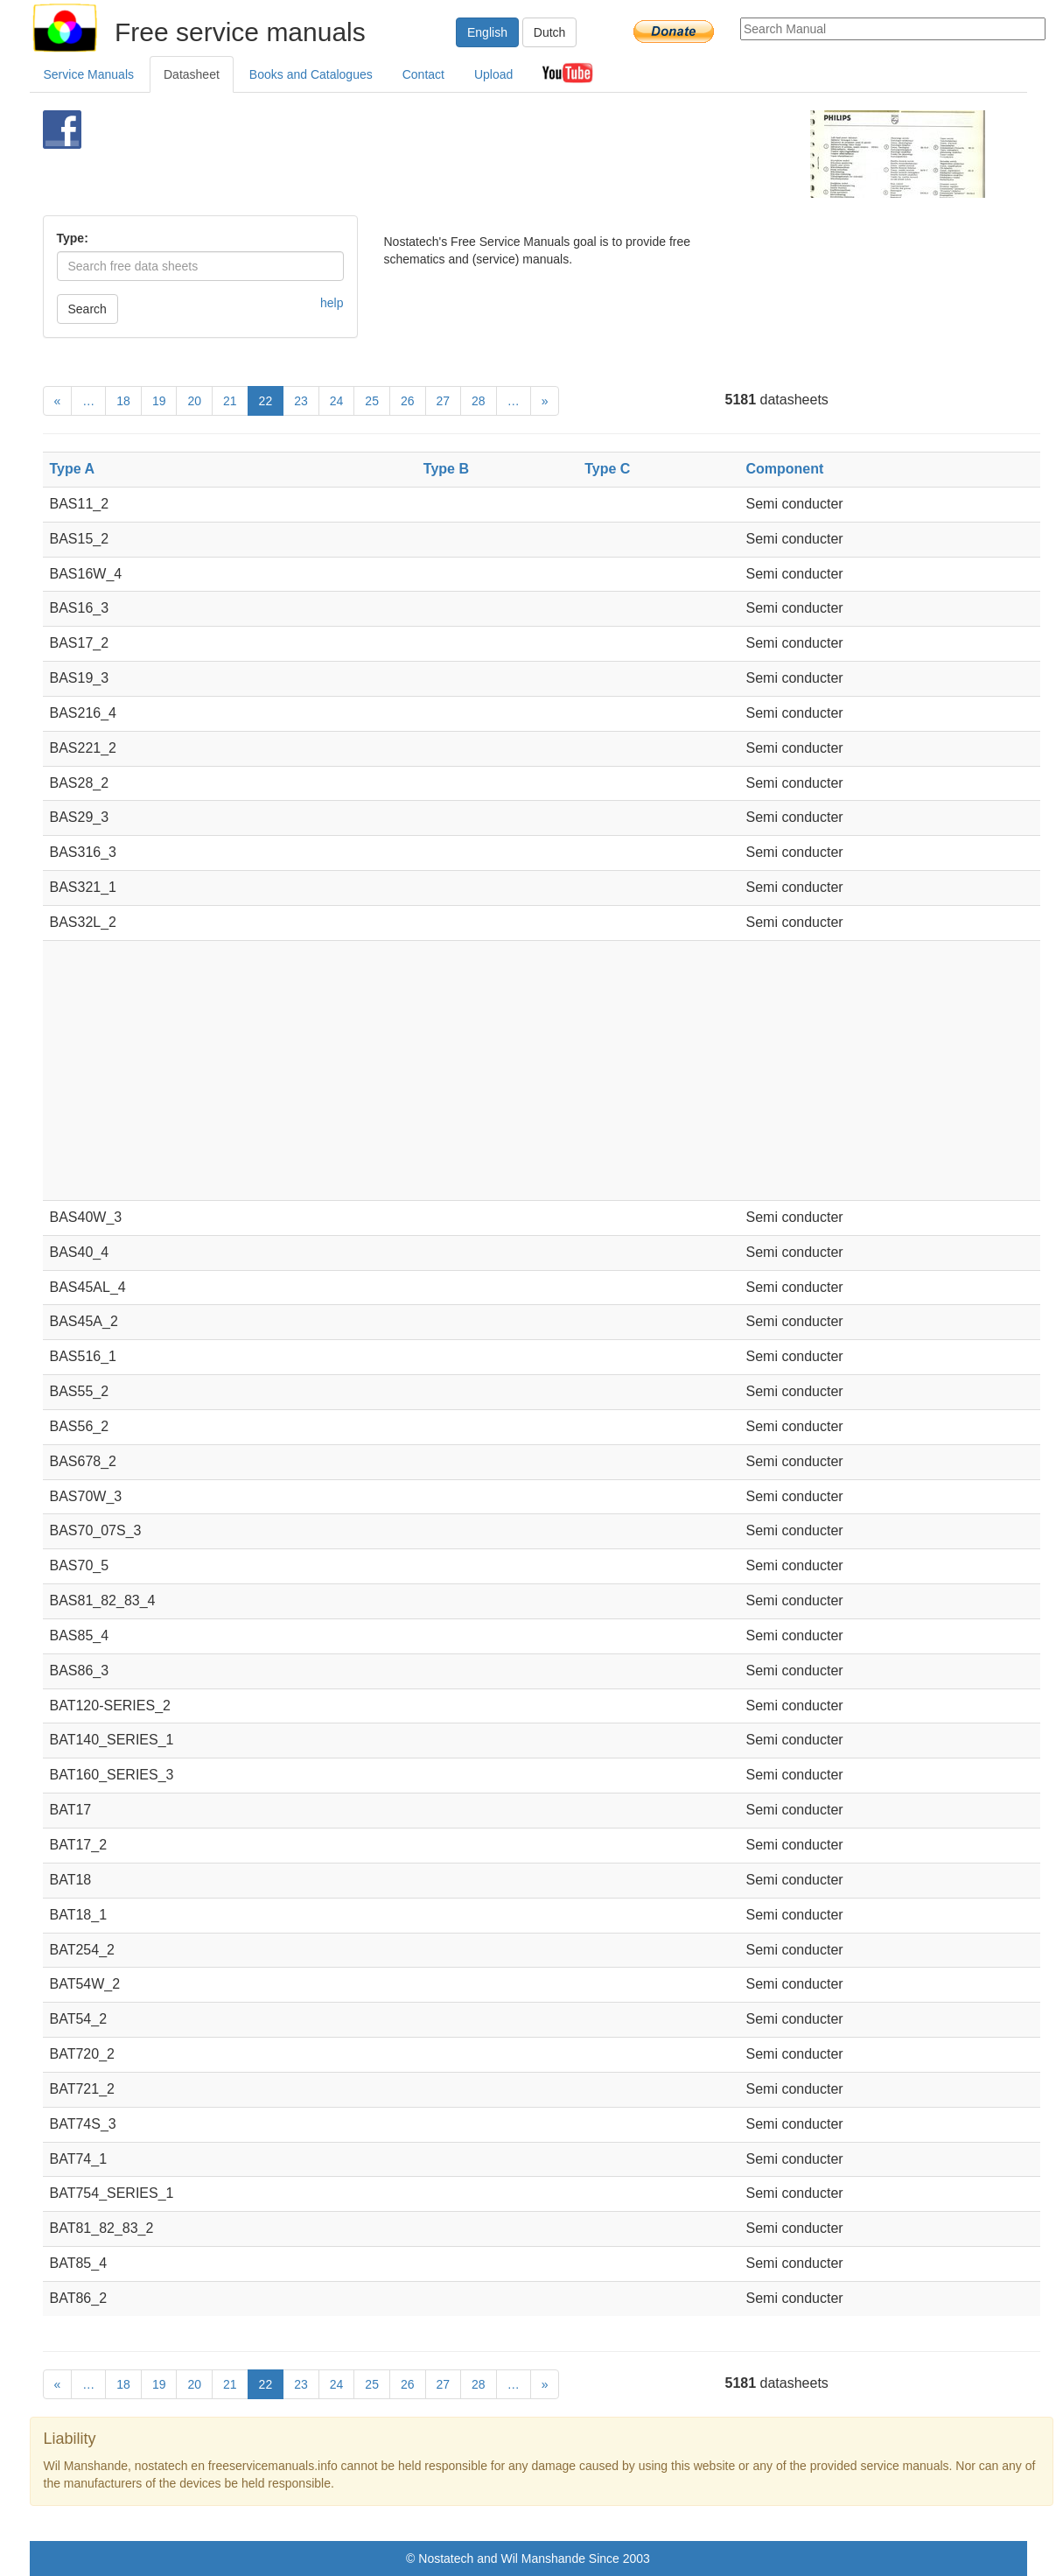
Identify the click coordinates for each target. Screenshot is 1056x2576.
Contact (423, 74)
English (487, 32)
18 (123, 401)
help (331, 303)
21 (230, 401)
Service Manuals (89, 74)
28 (479, 401)
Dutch (550, 32)
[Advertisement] (499, 154)
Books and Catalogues (311, 74)
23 (301, 401)
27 (444, 401)
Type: (72, 238)
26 (408, 401)
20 (194, 401)
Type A (72, 468)
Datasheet (192, 74)
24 (337, 401)
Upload (493, 74)
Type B (446, 468)
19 (159, 401)
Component (784, 468)
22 (266, 401)
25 (372, 401)
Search (87, 309)
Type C (607, 468)
